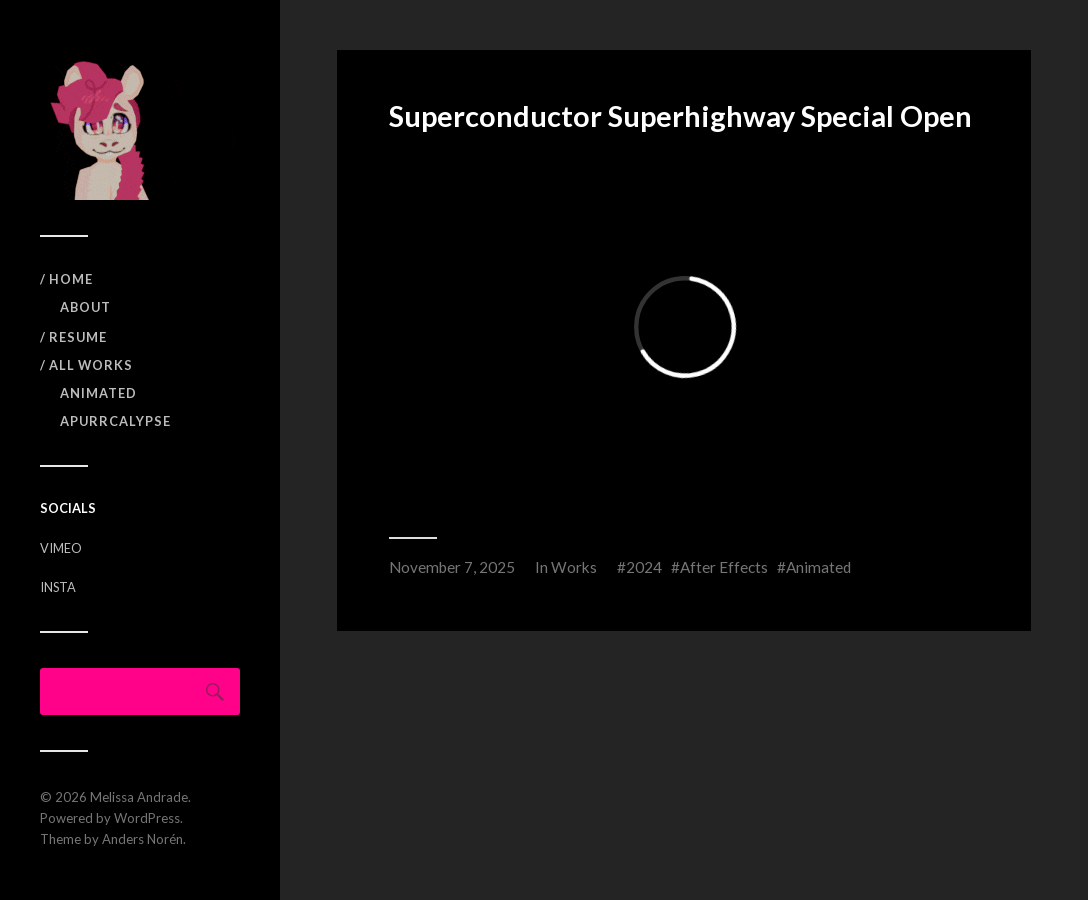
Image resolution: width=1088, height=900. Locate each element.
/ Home (66, 279)
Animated (98, 393)
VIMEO (61, 548)
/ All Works (86, 365)
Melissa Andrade (139, 797)
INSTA (58, 587)
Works (574, 567)
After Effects (724, 567)
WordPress (147, 818)
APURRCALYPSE (115, 421)
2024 (644, 567)
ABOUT (85, 307)
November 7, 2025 (452, 567)
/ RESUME (73, 337)
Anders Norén (142, 839)
